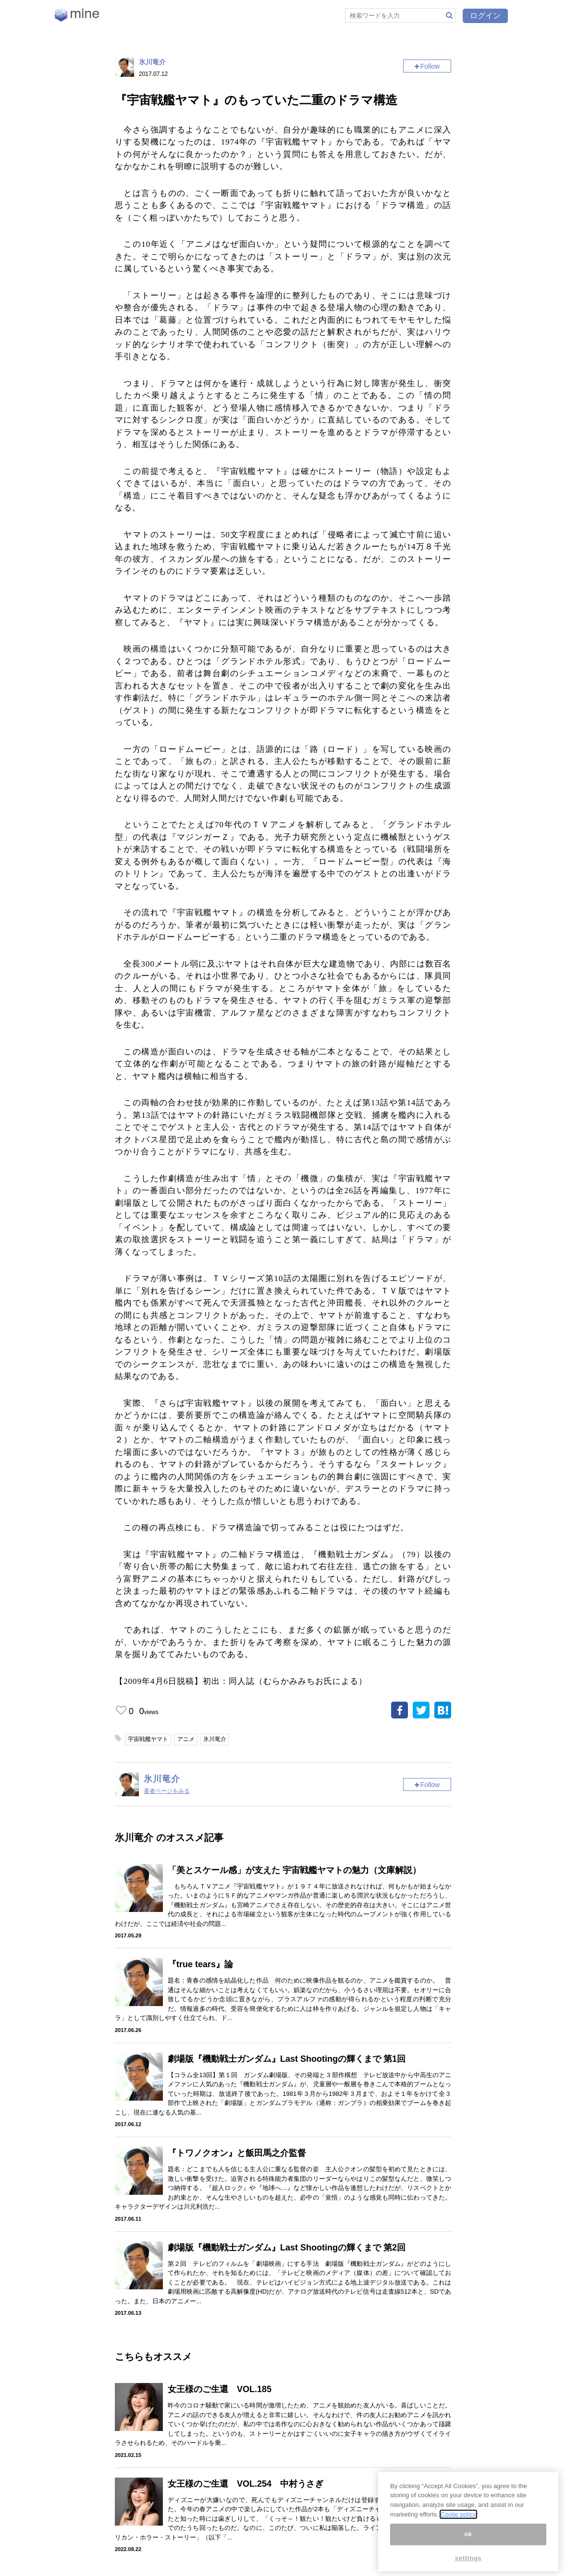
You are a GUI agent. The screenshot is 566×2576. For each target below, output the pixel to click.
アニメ (186, 1739)
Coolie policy (458, 2514)
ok (468, 2534)
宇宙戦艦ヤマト (148, 1739)
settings (468, 2558)
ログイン (485, 16)
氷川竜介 (152, 62)
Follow (430, 66)
